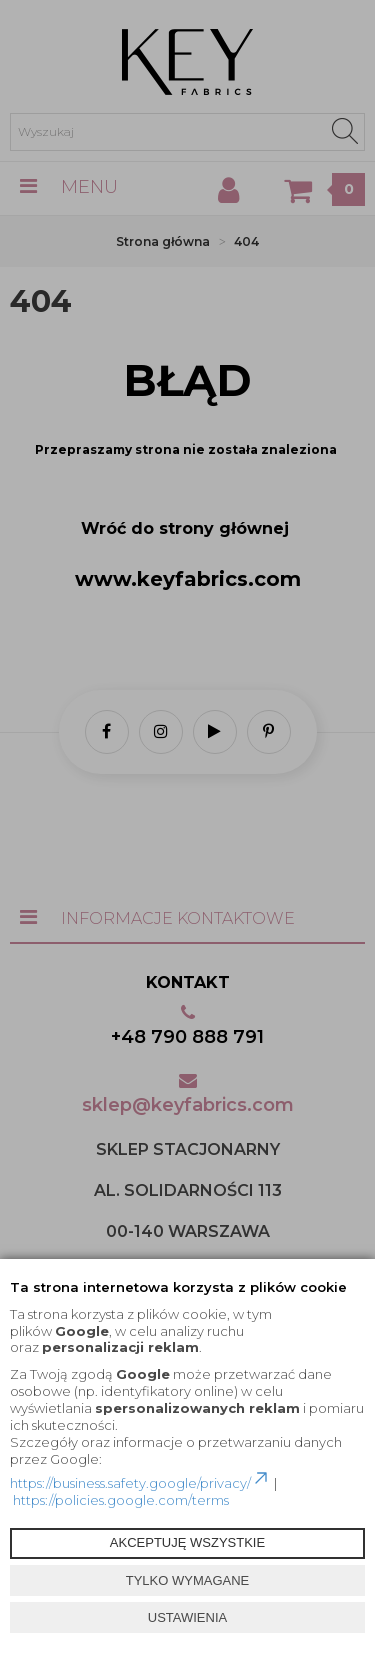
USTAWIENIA (187, 1617)
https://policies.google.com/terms (121, 1500)
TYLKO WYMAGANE (188, 1580)
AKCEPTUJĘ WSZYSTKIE (187, 1542)
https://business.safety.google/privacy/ (140, 1483)
